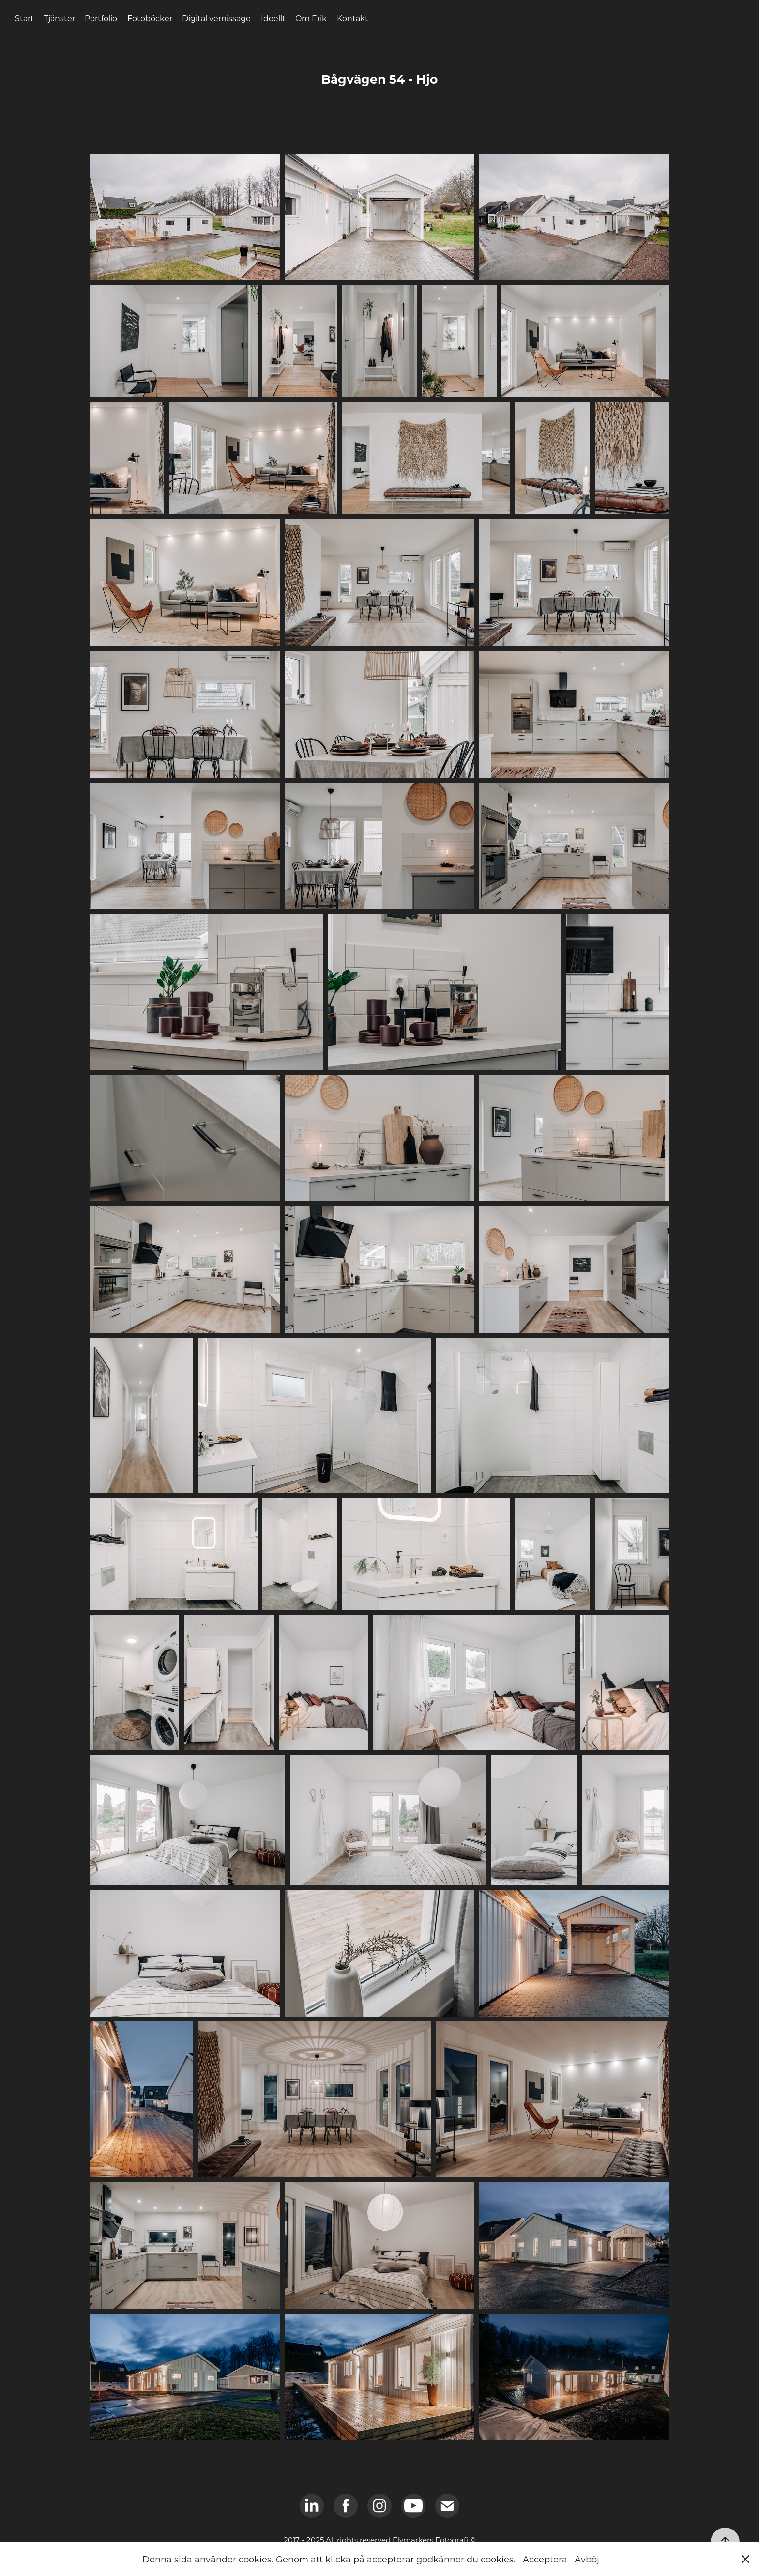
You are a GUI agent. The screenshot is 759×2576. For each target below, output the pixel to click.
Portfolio (101, 18)
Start (24, 18)
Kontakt (352, 18)
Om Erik (311, 18)
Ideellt (273, 18)
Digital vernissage (216, 18)
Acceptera (545, 2559)
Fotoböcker (149, 18)
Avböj (587, 2559)
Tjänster (59, 18)
